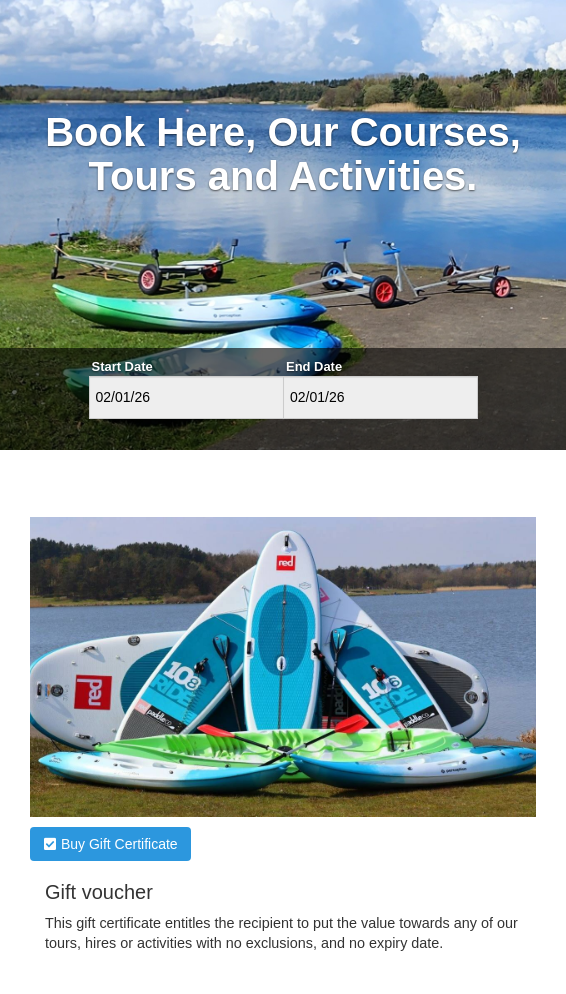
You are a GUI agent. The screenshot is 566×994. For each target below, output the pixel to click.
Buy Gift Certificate (110, 844)
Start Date (122, 366)
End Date (314, 366)
